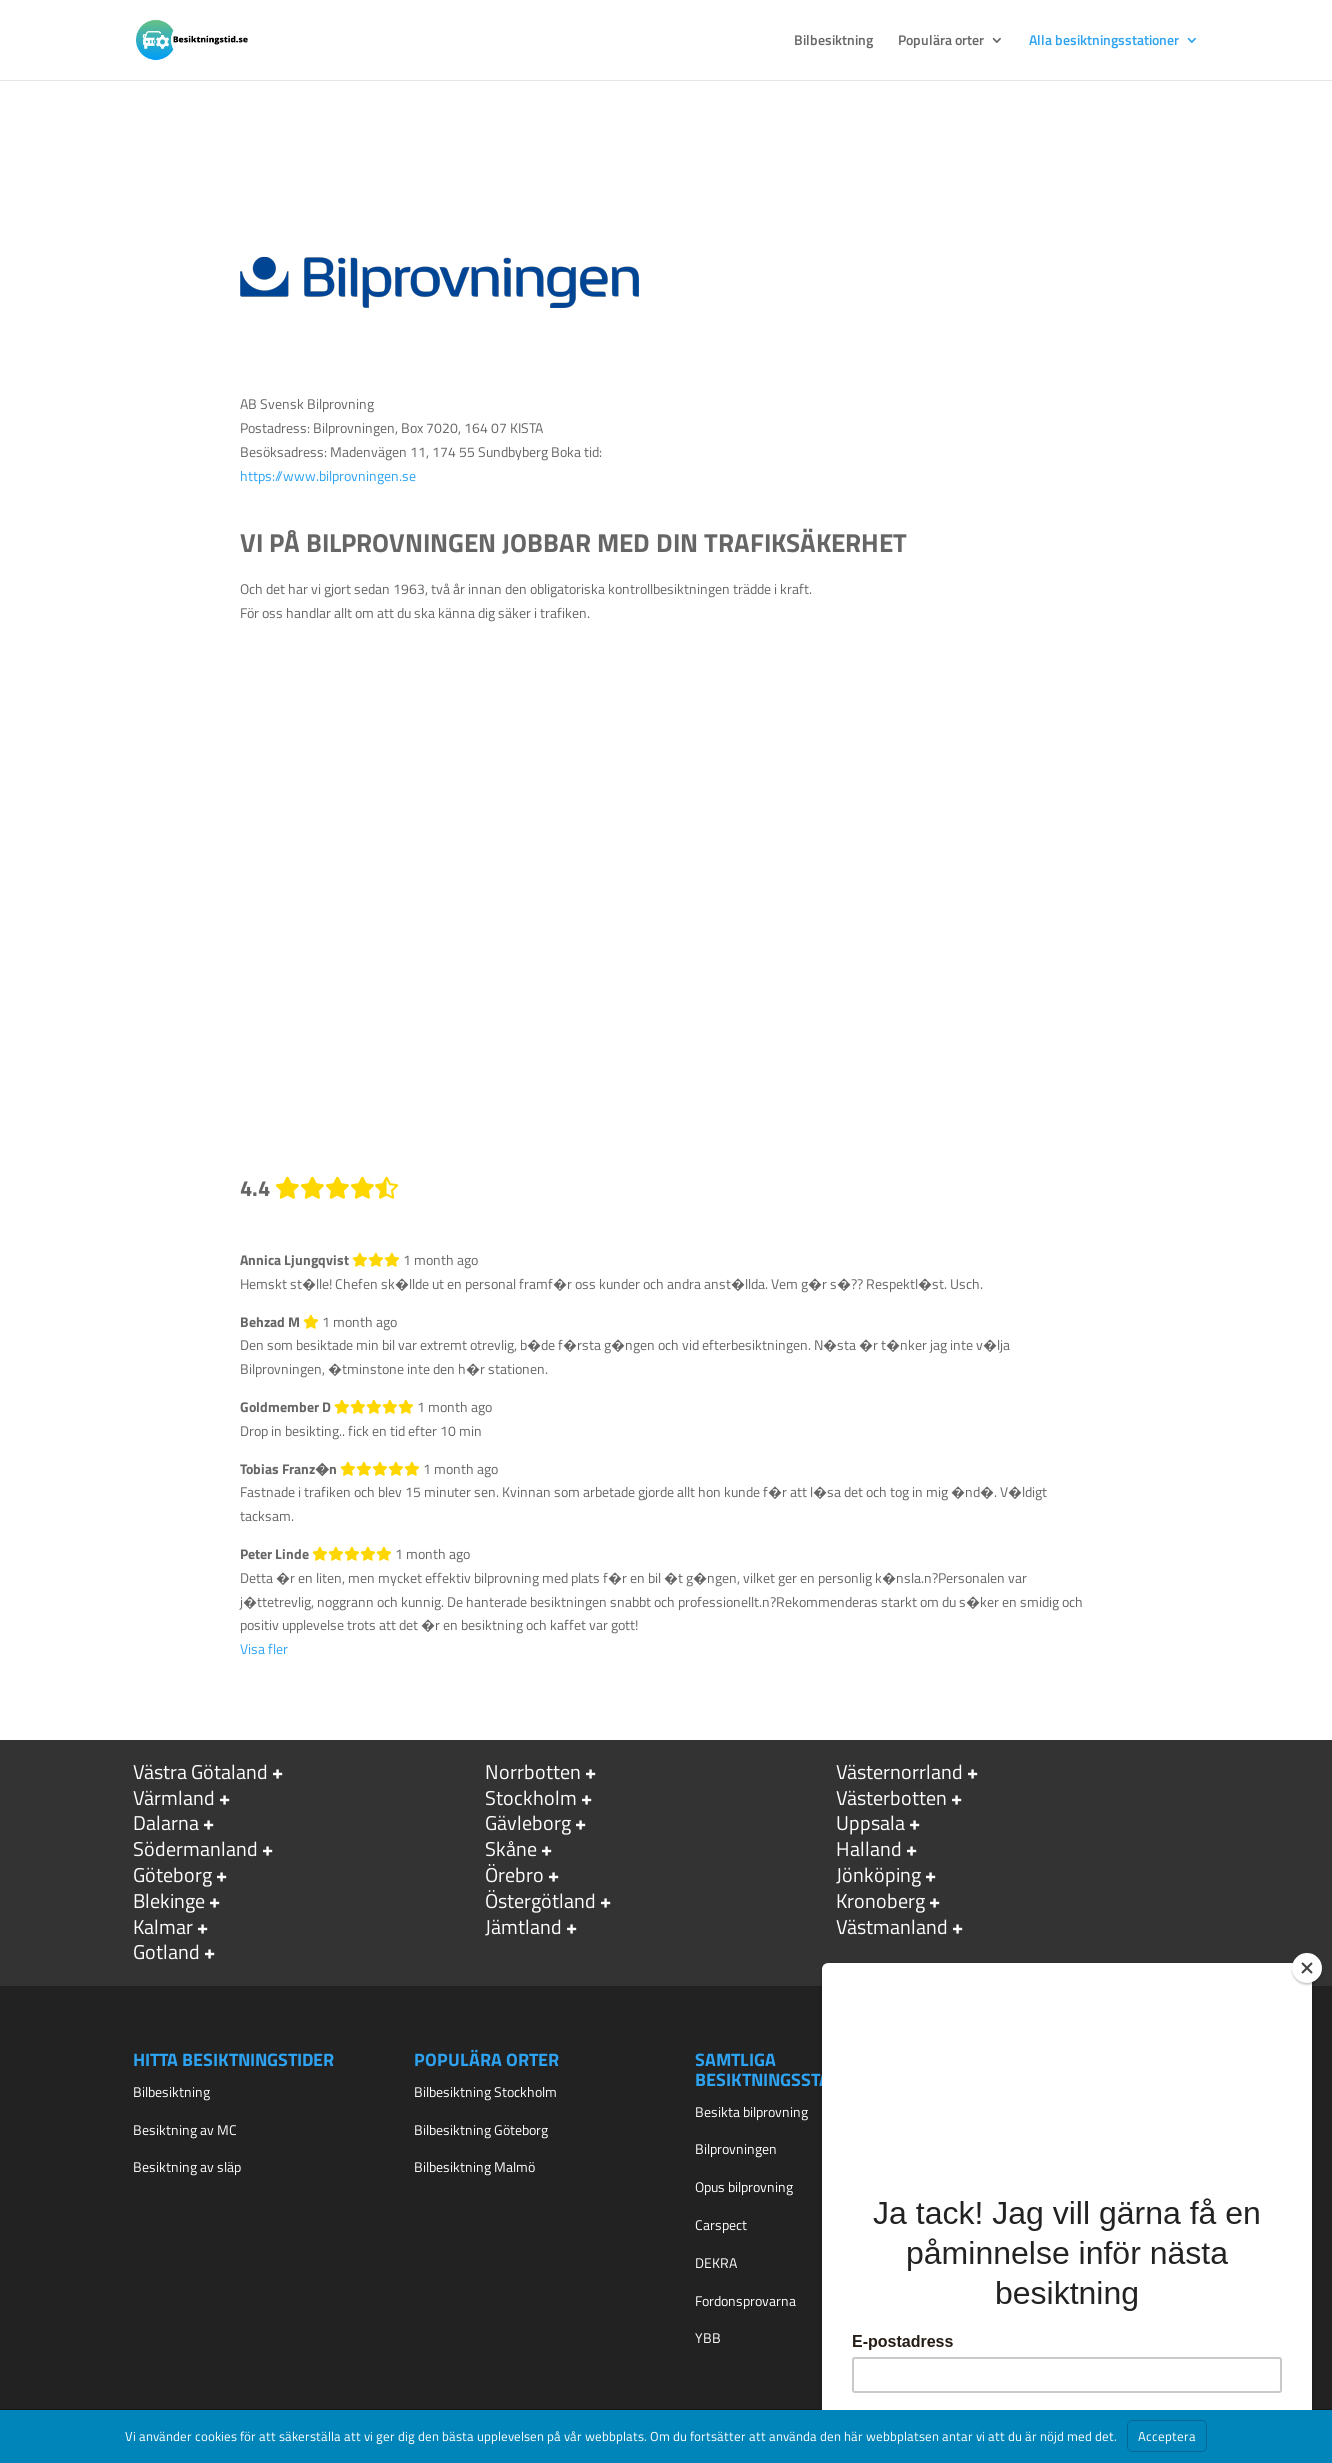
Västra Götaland (200, 1771)
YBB (708, 2337)
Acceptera (1167, 2436)
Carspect (721, 2224)
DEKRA (716, 2262)
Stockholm (531, 1797)
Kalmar (163, 1926)
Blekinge (169, 1900)
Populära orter (941, 41)
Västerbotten (891, 1797)
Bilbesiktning (833, 41)
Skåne (511, 1848)
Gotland (166, 1951)
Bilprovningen (736, 2148)
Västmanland (892, 1926)
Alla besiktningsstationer (1104, 41)
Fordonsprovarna (745, 2300)
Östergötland (540, 1900)
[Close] (1307, 1968)
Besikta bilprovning (751, 2111)
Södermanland (195, 1848)
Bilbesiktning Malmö (474, 2166)
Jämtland (523, 1926)
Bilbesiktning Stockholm (485, 2091)
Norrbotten (533, 1771)
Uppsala (870, 1822)
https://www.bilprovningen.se (328, 475)
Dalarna (166, 1822)
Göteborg (172, 1874)
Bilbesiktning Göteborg (481, 2129)
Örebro (514, 1874)
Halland (869, 1848)
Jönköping (878, 1874)
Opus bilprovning (744, 2186)
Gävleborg (528, 1822)
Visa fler (264, 1648)
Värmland (174, 1797)
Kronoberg (880, 1900)
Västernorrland (899, 1771)
